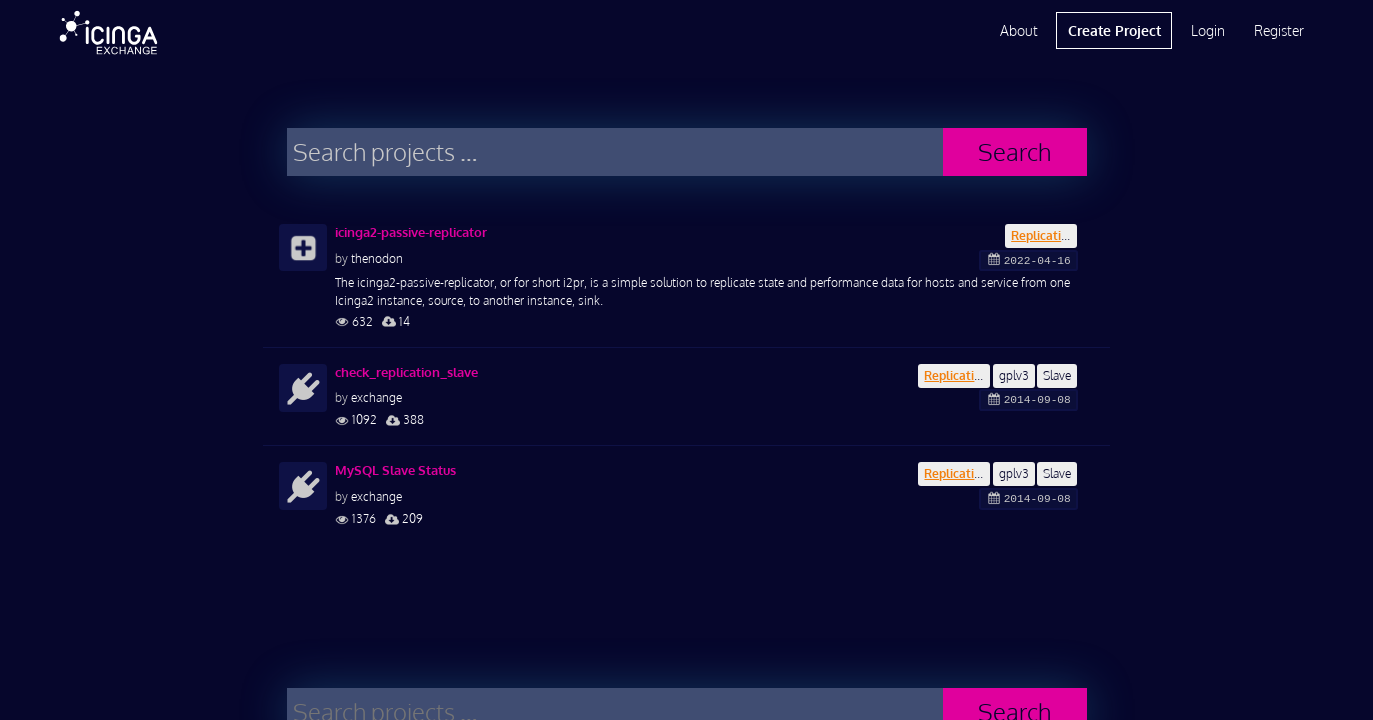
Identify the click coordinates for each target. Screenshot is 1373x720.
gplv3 (1014, 375)
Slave (1057, 375)
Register (1279, 30)
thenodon (377, 258)
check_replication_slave (406, 372)
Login (1208, 30)
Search (1014, 151)
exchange (376, 397)
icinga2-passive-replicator (411, 232)
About (1019, 30)
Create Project (1114, 30)
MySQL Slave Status (395, 470)
